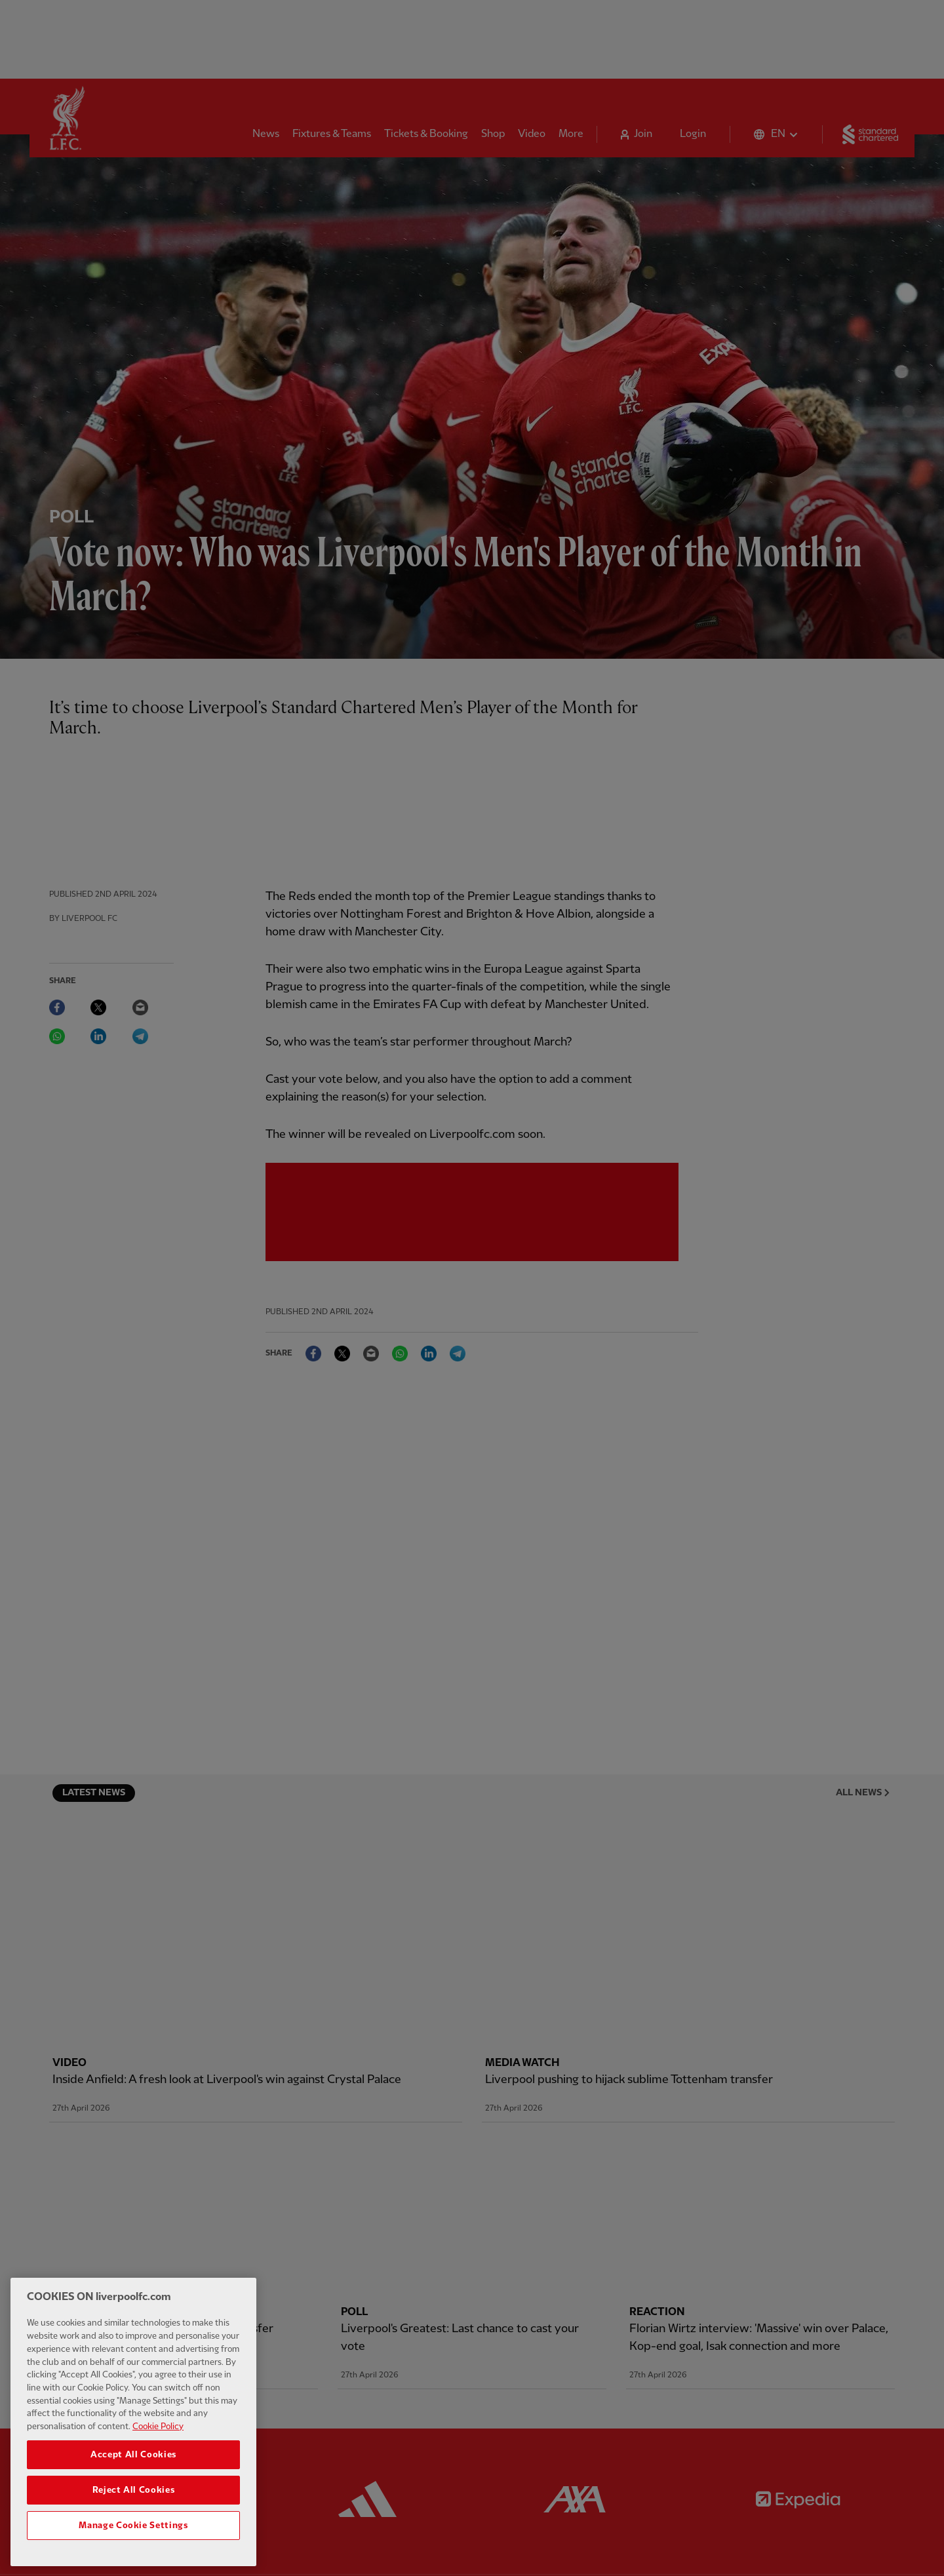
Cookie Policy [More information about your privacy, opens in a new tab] (158, 2532)
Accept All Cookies (133, 2560)
